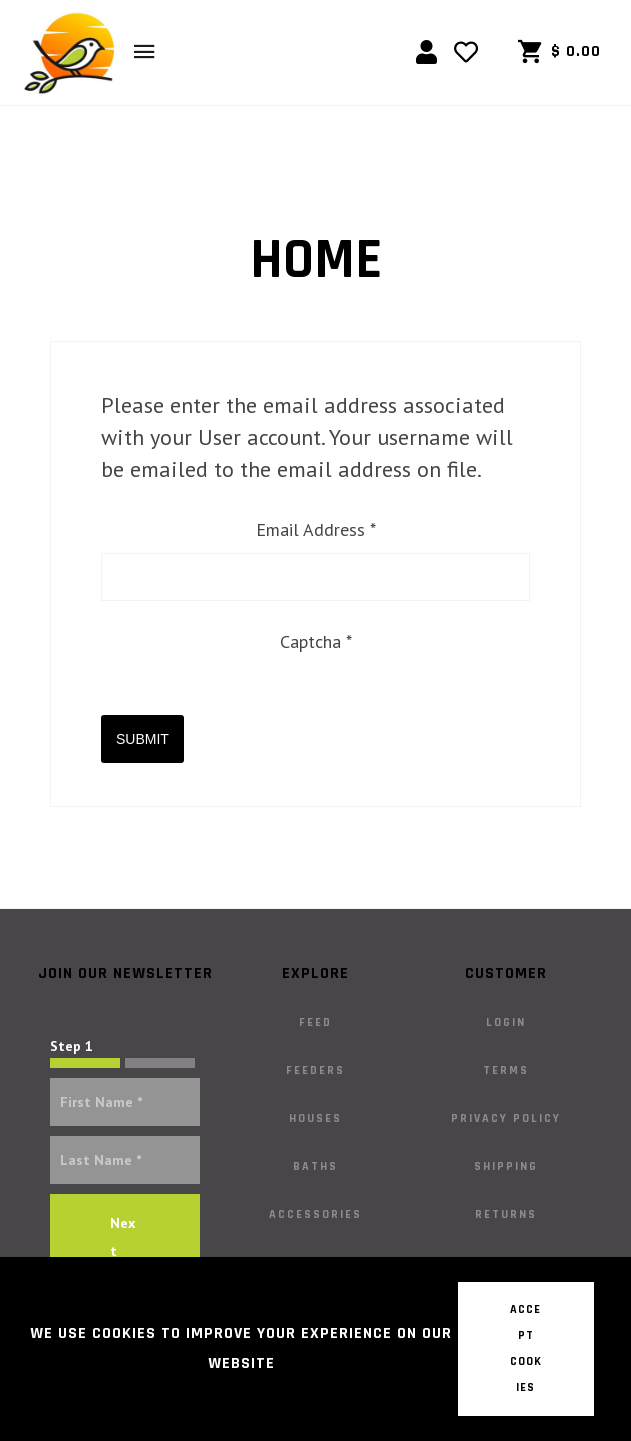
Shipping (506, 1166)
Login (506, 1022)
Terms (506, 1070)
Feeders (315, 1070)
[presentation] (253, 704)
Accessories (315, 1214)
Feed (315, 1022)
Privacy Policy (506, 1118)
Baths (315, 1166)
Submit (142, 739)
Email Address (316, 529)
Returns (506, 1214)
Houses (315, 1118)
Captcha (316, 641)
